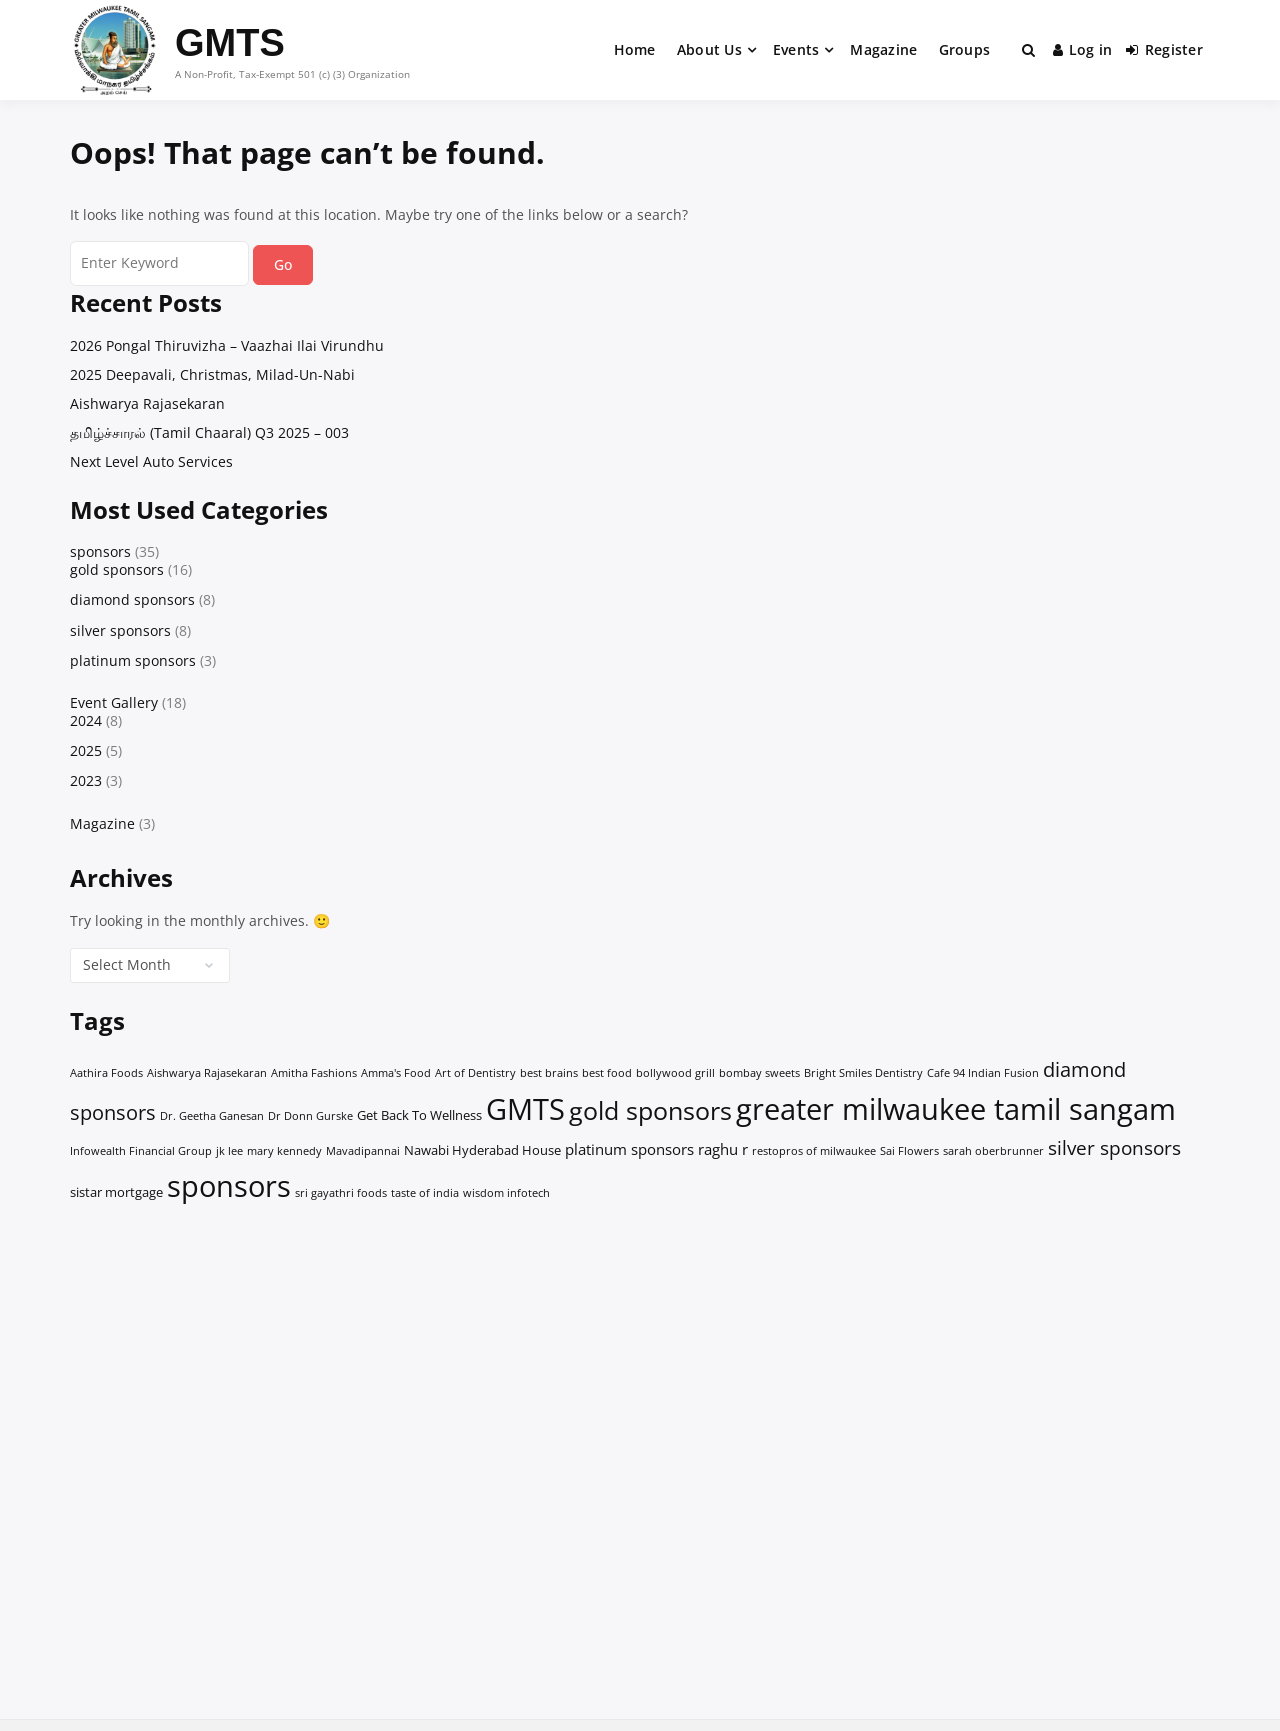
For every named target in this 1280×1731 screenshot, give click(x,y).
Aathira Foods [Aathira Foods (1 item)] (106, 1073)
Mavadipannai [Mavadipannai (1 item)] (363, 1151)
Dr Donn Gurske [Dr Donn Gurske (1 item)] (310, 1116)
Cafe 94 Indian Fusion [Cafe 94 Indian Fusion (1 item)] (983, 1073)
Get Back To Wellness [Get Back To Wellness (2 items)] (419, 1115)
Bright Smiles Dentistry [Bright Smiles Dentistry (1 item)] (863, 1073)
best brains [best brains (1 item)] (549, 1073)
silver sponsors (120, 630)
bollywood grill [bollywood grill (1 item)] (675, 1073)
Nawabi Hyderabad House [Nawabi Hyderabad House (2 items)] (482, 1150)
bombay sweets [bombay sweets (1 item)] (759, 1073)
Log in (1083, 49)
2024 (86, 720)
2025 (86, 750)
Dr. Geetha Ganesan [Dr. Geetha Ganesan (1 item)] (212, 1116)
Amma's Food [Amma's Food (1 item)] (396, 1073)
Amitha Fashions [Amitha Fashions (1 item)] (314, 1073)
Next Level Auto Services (151, 461)
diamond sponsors (132, 599)
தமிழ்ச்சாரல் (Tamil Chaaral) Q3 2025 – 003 (209, 432)
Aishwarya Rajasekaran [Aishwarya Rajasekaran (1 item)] (207, 1073)
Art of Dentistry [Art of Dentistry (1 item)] (475, 1073)
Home (635, 49)
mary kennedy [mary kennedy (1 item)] (284, 1151)
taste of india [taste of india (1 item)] (425, 1193)
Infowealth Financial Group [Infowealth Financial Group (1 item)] (141, 1151)
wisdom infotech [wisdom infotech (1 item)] (506, 1193)
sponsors (100, 551)
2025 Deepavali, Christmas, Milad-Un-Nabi (212, 374)
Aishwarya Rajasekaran (147, 403)
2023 (86, 780)
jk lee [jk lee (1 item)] (229, 1151)
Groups (965, 49)
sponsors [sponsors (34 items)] (229, 1186)
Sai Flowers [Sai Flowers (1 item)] (909, 1151)
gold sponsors (117, 569)
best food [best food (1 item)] (607, 1073)
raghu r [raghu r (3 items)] (723, 1149)
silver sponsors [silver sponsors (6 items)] (1114, 1148)
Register (1164, 49)
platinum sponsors (133, 660)
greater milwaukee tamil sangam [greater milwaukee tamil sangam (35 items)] (956, 1109)
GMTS (230, 43)
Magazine (883, 49)
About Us (709, 49)
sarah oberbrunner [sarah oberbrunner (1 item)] (993, 1151)
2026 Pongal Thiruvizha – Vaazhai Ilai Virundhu (227, 345)
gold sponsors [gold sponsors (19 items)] (650, 1110)
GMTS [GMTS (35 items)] (525, 1109)
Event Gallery (114, 702)
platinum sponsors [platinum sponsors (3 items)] (629, 1149)
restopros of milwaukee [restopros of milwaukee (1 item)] (814, 1151)
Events (796, 49)
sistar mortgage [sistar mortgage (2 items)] (116, 1192)
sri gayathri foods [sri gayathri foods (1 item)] (341, 1193)
